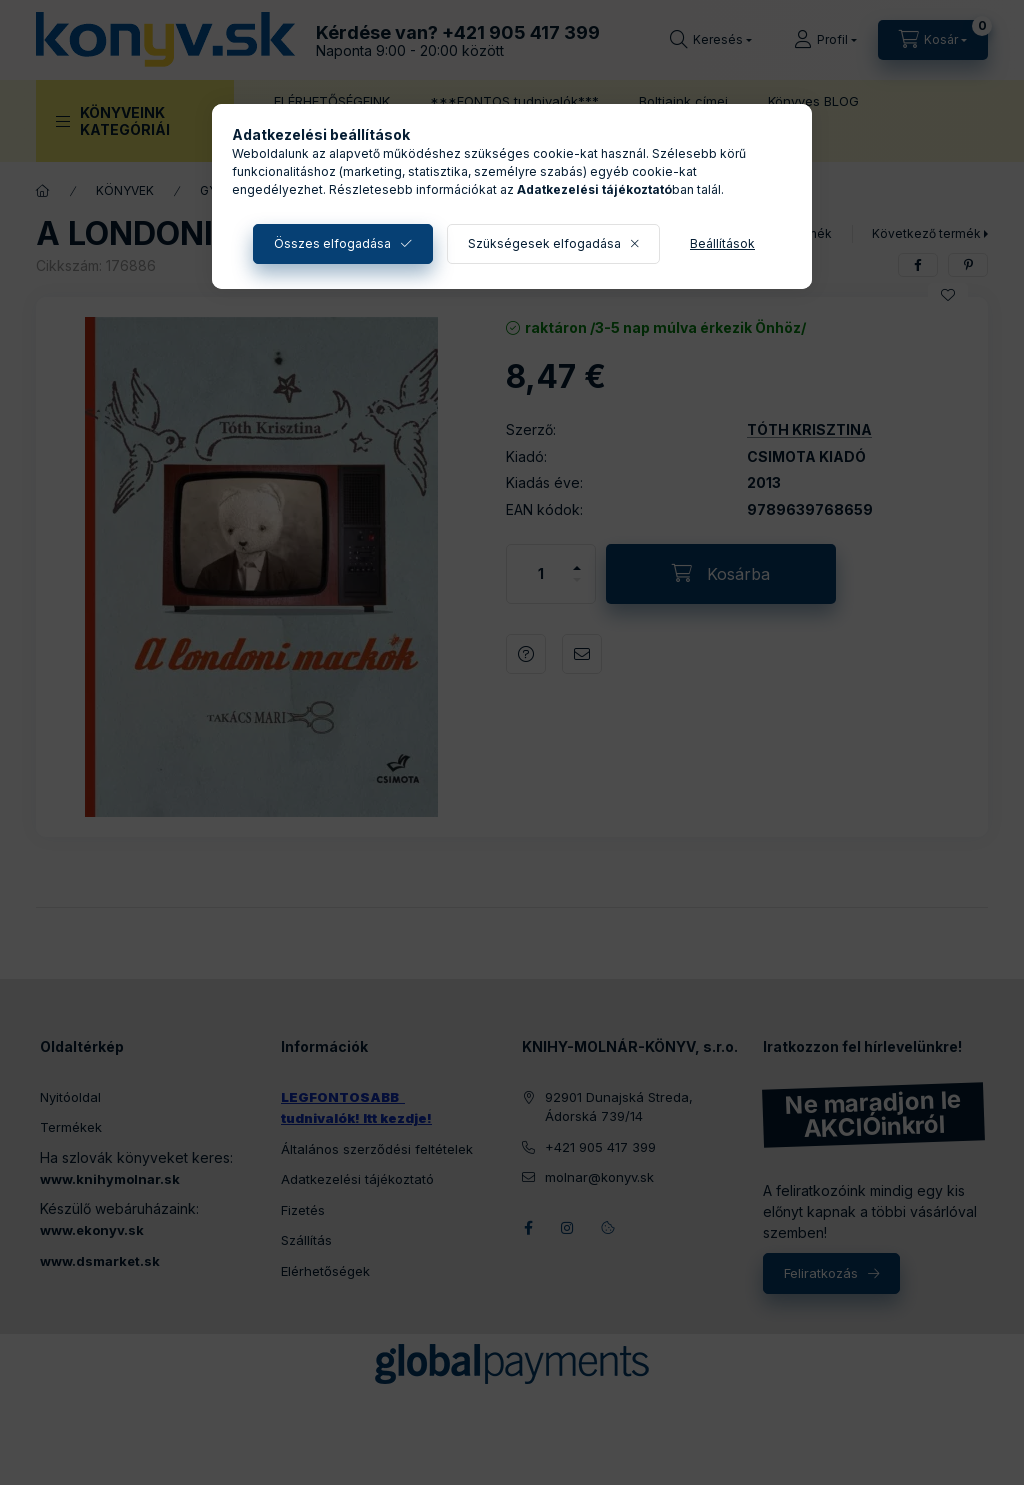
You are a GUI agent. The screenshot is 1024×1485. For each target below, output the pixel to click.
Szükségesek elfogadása (544, 243)
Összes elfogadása (332, 243)
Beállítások (722, 243)
